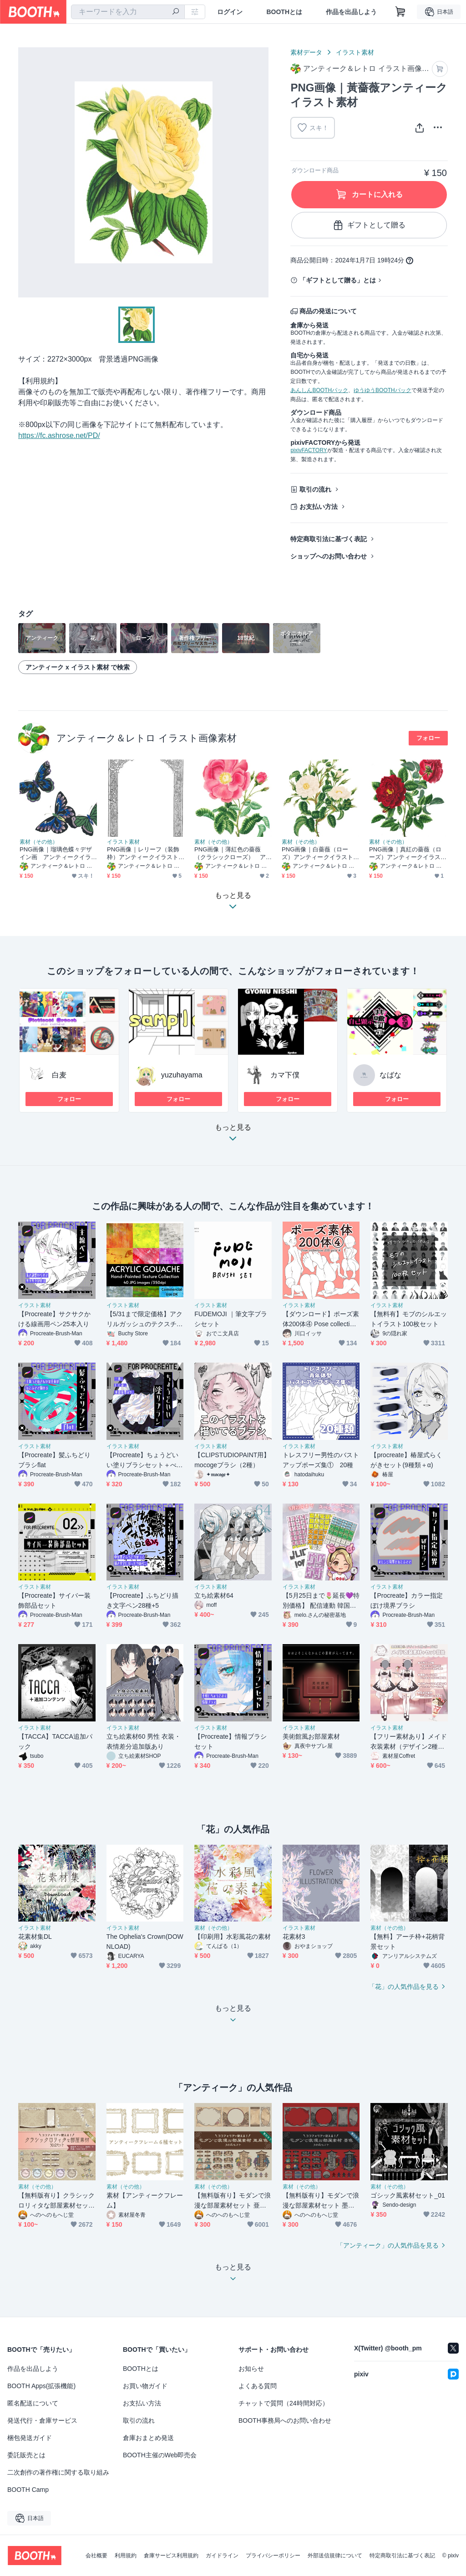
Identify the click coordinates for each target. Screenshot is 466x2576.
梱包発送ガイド (29, 2437)
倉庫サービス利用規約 (171, 2555)
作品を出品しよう (351, 12)
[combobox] (128, 12)
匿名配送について (32, 2403)
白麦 (59, 1075)
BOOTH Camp (28, 2489)
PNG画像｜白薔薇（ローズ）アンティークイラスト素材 (317, 853)
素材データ (306, 52)
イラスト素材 (355, 52)
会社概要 (96, 2555)
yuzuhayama (182, 1075)
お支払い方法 (318, 506)
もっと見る (233, 1135)
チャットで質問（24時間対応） (283, 2403)
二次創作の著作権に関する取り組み (58, 2472)
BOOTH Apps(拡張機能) (41, 2386)
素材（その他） (39, 842)
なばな (390, 1075)
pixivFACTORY (308, 450)
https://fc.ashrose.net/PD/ (59, 435)
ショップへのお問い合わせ (328, 556)
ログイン (230, 12)
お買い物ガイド (145, 2386)
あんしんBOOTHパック (319, 390)
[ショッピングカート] (400, 12)
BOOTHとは (284, 12)
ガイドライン (222, 2555)
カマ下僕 (284, 1075)
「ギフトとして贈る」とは (337, 280)
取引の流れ (315, 489)
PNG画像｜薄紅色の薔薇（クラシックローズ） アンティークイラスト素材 (230, 853)
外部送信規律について (335, 2555)
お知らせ (251, 2368)
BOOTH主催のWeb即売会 (160, 2455)
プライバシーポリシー (273, 2555)
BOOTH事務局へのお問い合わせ (284, 2420)
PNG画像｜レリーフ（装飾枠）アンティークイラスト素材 (143, 853)
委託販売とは (26, 2455)
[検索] (175, 12)
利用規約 (126, 2555)
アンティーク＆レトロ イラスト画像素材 (146, 738)
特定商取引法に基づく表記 (328, 539)
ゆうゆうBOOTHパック (382, 390)
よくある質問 (257, 2386)
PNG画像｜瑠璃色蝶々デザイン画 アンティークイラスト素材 (56, 853)
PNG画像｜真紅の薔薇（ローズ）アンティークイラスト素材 (405, 853)
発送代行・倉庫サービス (42, 2420)
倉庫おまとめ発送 (148, 2437)
